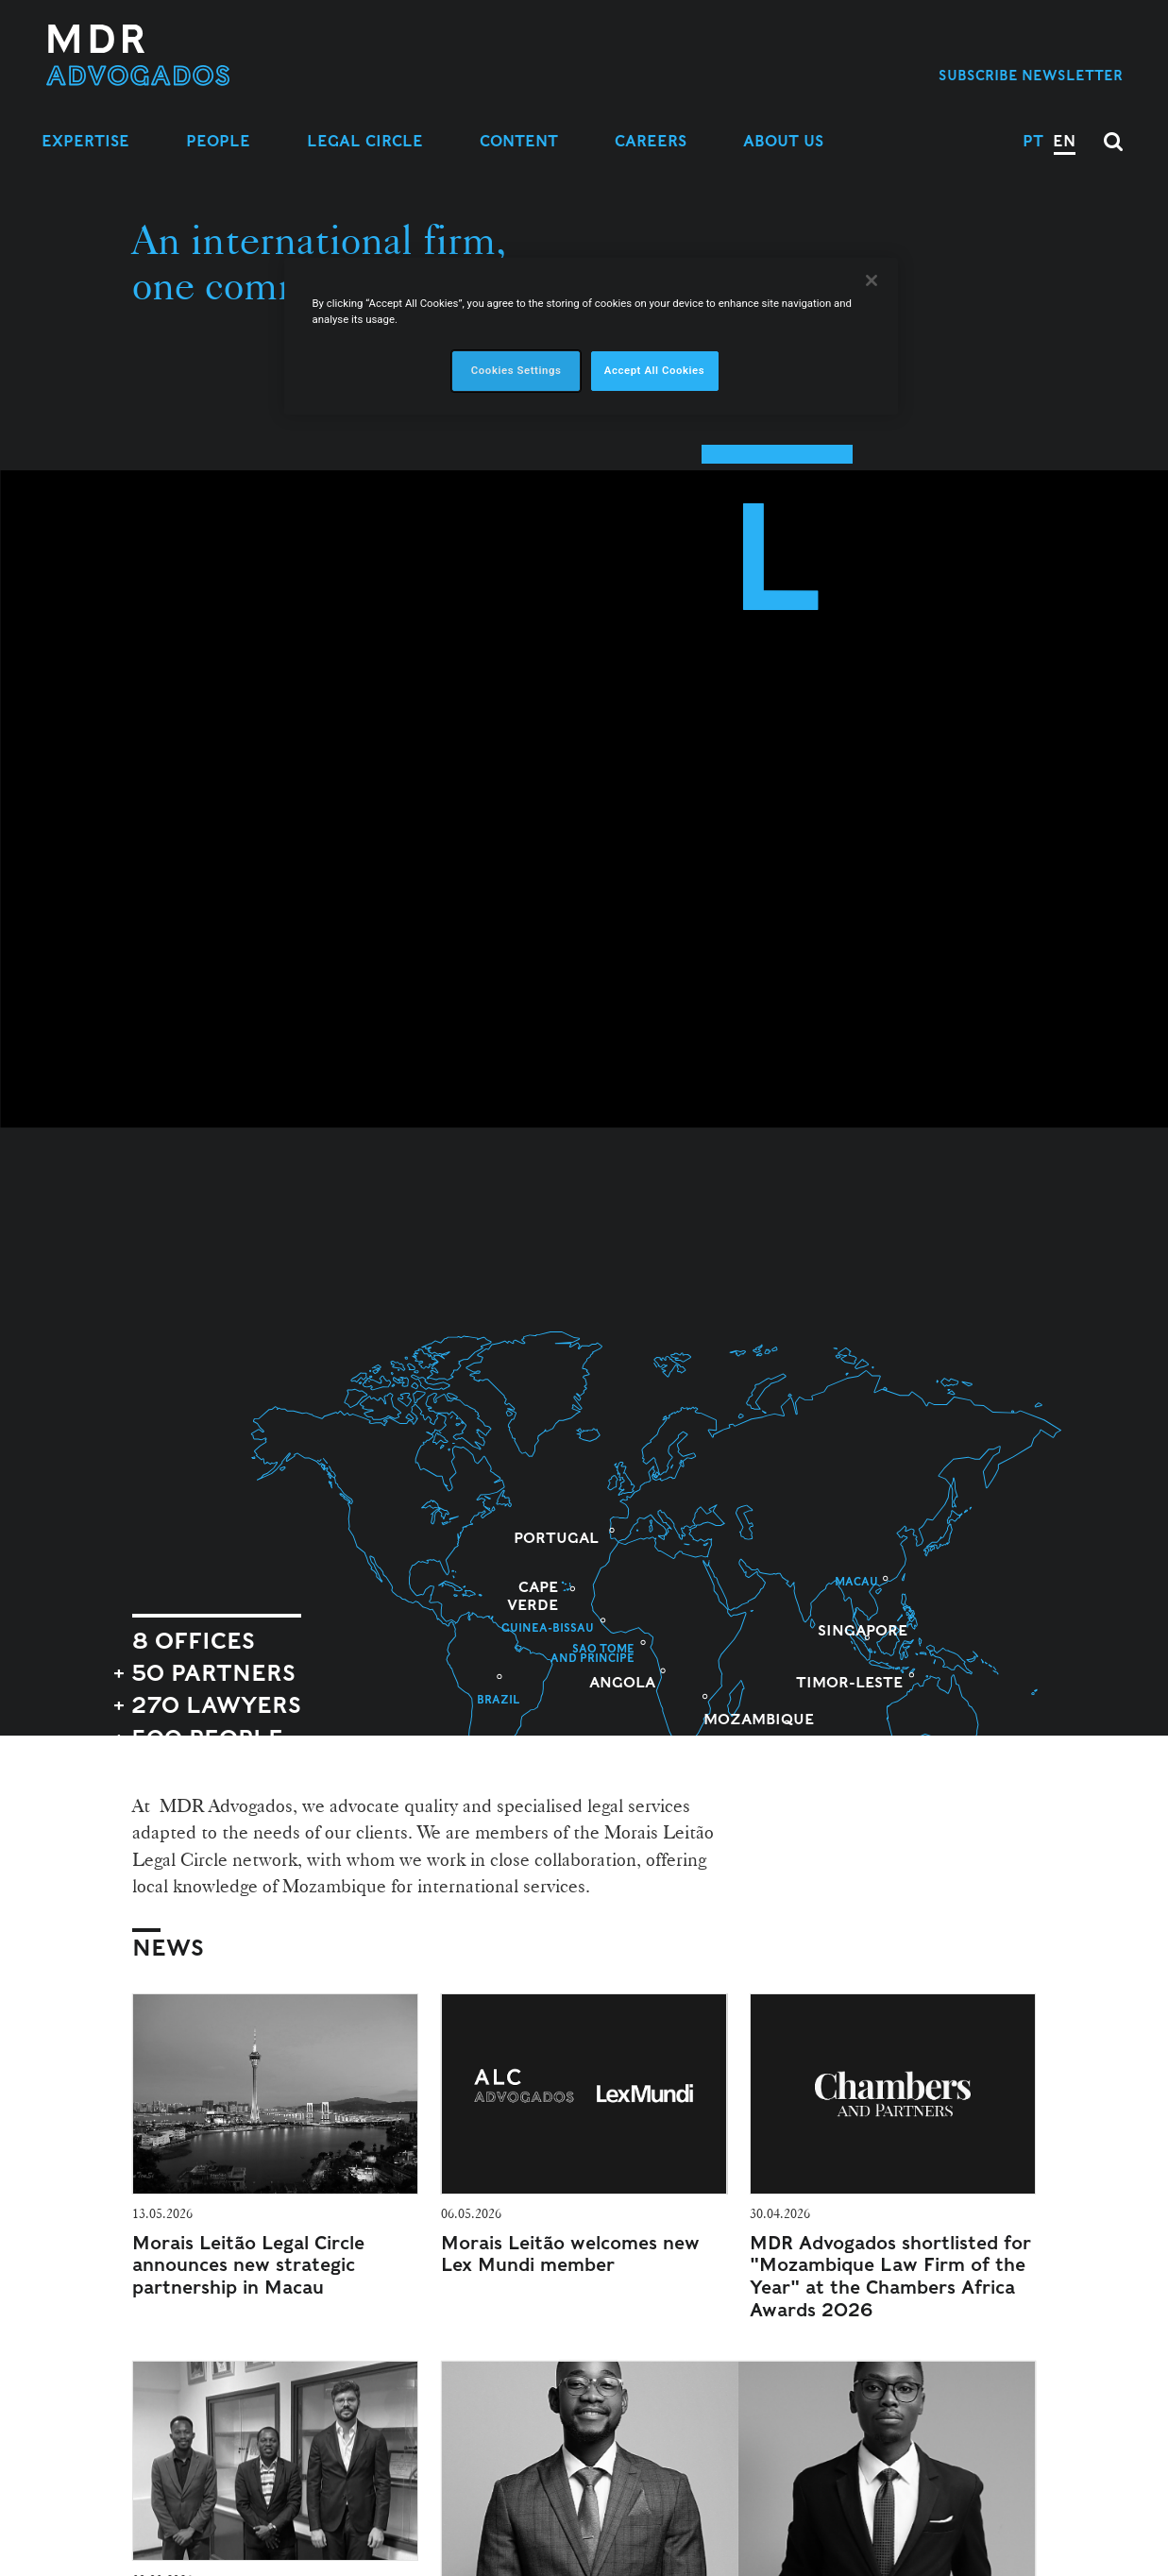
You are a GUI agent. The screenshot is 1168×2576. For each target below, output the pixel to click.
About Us (783, 141)
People (218, 141)
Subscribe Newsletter (1031, 75)
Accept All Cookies (654, 370)
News (168, 1947)
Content (519, 141)
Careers (650, 141)
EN (1064, 141)
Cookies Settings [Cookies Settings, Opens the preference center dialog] (516, 370)
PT (1033, 141)
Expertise (85, 141)
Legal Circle (365, 141)
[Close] (871, 280)
